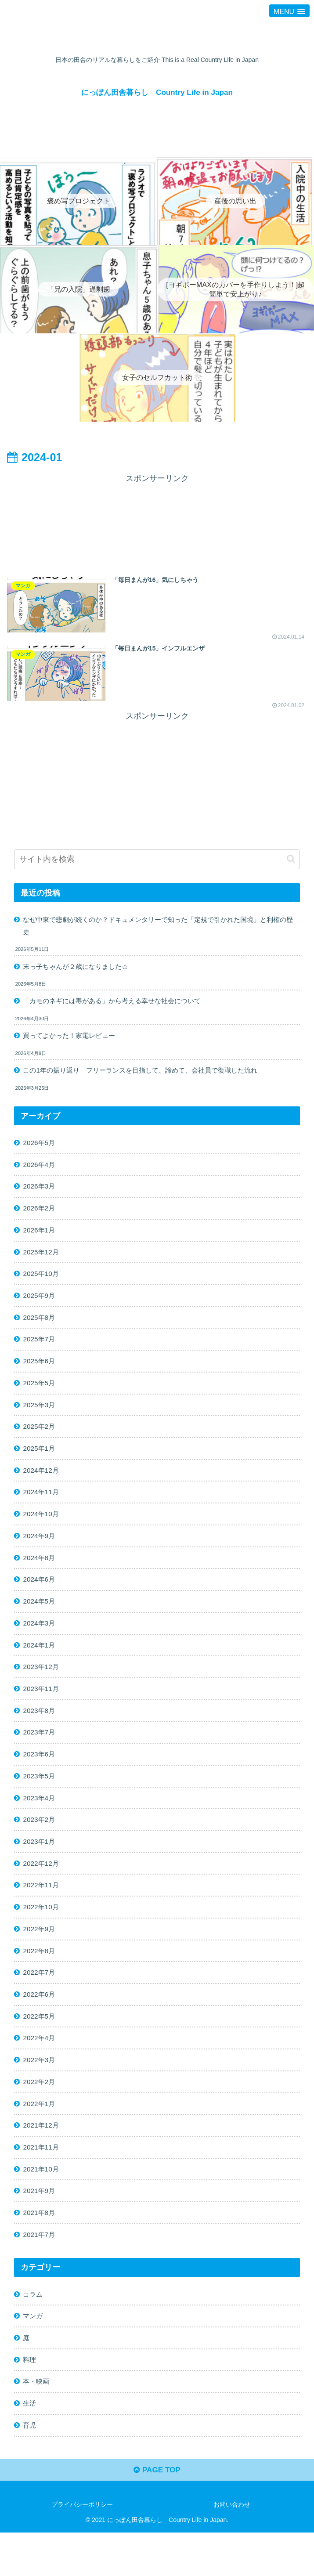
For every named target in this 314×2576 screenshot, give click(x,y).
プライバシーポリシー (82, 2547)
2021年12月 (42, 2159)
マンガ (33, 2354)
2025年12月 (42, 1260)
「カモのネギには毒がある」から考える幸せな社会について (118, 1004)
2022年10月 (42, 1934)
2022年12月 (42, 1889)
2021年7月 (40, 2271)
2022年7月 (40, 2001)
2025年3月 (40, 1417)
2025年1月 (40, 1462)
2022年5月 (40, 2046)
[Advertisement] (157, 522)
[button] (291, 860)
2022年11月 (42, 1911)
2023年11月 (42, 1709)
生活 (30, 2444)
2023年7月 (40, 1754)
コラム (33, 2331)
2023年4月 (40, 1822)
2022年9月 (40, 1957)
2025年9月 (40, 1305)
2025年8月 (40, 1327)
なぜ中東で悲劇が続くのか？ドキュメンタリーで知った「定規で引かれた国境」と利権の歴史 (160, 927)
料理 (30, 2399)
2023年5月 (40, 1799)
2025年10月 (42, 1282)
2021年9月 (40, 2226)
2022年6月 (40, 2024)
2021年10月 (42, 2203)
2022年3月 (40, 2091)
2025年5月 (40, 1395)
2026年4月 (40, 1170)
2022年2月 (40, 2114)
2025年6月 (40, 1373)
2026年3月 (40, 1192)
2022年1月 (40, 2136)
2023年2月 (40, 1844)
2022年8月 (40, 1979)
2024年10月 (42, 1530)
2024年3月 (40, 1642)
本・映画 (37, 2421)
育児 (30, 2466)
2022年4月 (40, 2069)
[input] (157, 860)
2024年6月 (40, 1597)
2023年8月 (40, 1732)
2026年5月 (40, 1148)
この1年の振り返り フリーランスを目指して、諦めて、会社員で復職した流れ (148, 1075)
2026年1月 (40, 1238)
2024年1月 (40, 1665)
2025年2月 (40, 1440)
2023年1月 (40, 1867)
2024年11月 (42, 1507)
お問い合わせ (231, 2547)
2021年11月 (42, 2181)
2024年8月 (40, 1575)
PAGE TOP (157, 2513)
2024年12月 (42, 1485)
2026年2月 (40, 1215)
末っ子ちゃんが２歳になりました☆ (79, 969)
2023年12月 (42, 1687)
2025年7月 (40, 1350)
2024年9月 (40, 1552)
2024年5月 (40, 1619)
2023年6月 (40, 1777)
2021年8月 (40, 2249)
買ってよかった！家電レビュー (72, 1040)
